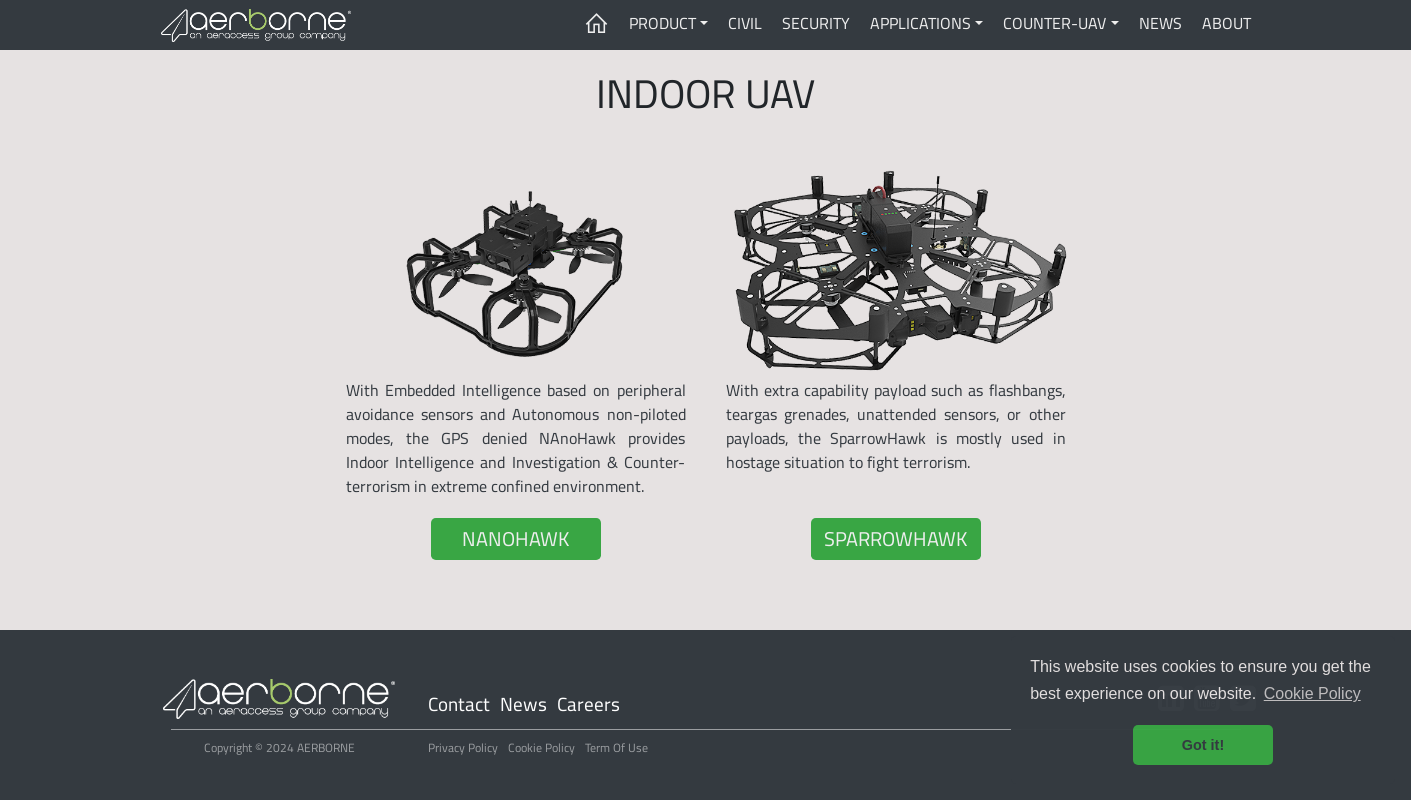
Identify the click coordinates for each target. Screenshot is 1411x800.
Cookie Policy (541, 747)
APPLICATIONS (920, 23)
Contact (459, 704)
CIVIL (745, 23)
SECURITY (816, 23)
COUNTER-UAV (1054, 23)
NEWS (1160, 23)
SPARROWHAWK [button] (895, 538)
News (523, 704)
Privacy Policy (463, 747)
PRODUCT (662, 23)
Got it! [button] (1203, 745)
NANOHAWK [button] (515, 538)
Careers (588, 704)
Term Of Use (616, 747)
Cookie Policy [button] (1312, 693)
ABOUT (1226, 23)
